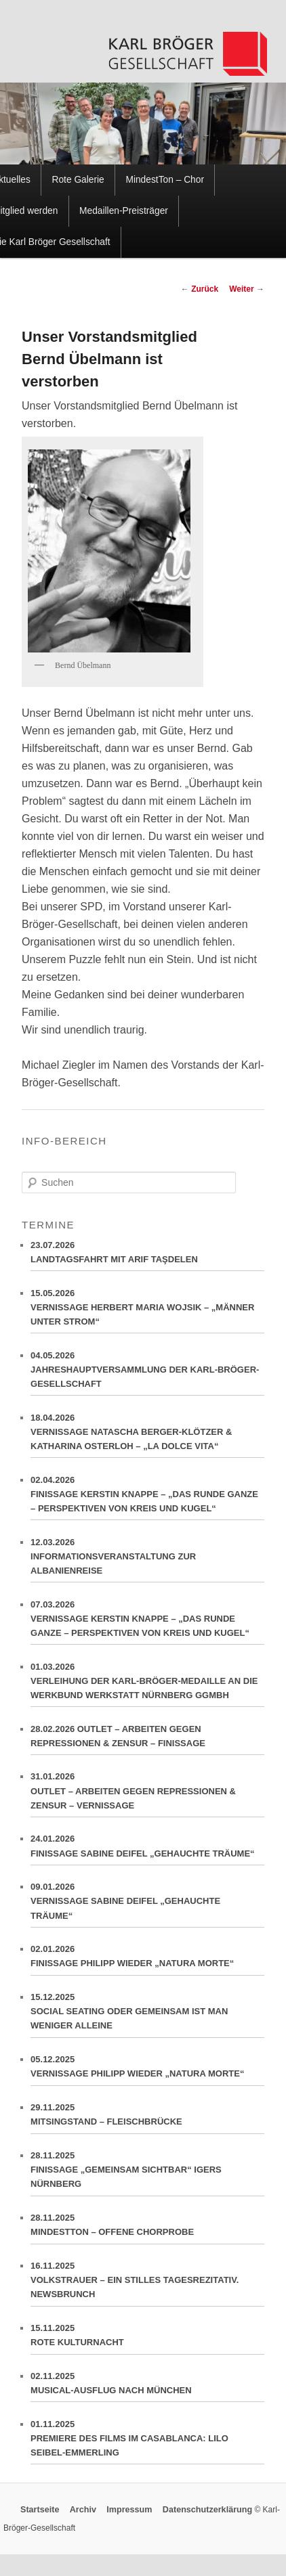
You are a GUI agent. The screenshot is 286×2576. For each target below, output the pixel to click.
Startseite (39, 2509)
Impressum (129, 2509)
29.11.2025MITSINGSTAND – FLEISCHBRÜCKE (147, 2118)
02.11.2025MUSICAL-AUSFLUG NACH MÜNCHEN (147, 2387)
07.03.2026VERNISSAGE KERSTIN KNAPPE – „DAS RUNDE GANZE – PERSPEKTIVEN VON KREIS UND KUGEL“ (147, 1622)
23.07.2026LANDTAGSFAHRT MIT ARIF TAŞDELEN (147, 1256)
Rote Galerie (78, 180)
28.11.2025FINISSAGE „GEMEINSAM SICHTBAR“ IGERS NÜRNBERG (147, 2173)
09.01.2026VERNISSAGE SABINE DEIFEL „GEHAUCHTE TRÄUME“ (147, 1905)
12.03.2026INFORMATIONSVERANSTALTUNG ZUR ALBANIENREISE (147, 1560)
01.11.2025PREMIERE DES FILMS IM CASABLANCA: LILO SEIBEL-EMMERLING (147, 2442)
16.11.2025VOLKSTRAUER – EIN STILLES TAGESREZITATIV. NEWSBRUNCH (147, 2284)
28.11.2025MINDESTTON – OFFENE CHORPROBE (147, 2228)
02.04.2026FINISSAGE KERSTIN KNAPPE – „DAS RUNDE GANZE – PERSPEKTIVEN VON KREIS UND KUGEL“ (147, 1498)
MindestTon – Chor (164, 180)
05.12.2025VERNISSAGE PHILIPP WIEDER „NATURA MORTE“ (147, 2070)
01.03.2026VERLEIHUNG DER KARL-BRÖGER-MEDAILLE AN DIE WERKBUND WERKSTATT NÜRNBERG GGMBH (147, 1685)
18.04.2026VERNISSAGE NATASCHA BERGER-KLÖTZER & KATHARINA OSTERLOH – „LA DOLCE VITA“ (147, 1436)
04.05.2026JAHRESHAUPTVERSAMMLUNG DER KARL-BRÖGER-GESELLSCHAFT (147, 1373)
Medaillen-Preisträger (123, 211)
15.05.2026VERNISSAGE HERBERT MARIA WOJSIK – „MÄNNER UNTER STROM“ (147, 1311)
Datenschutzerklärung (207, 2509)
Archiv (83, 2509)
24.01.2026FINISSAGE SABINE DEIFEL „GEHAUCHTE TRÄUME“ (147, 1849)
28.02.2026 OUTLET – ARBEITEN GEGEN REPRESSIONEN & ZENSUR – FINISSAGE (147, 1740)
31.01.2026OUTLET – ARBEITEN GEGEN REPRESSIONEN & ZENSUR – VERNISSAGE (147, 1794)
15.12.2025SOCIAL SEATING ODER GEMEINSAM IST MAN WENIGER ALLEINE (147, 2015)
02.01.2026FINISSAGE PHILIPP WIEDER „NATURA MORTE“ (147, 1960)
